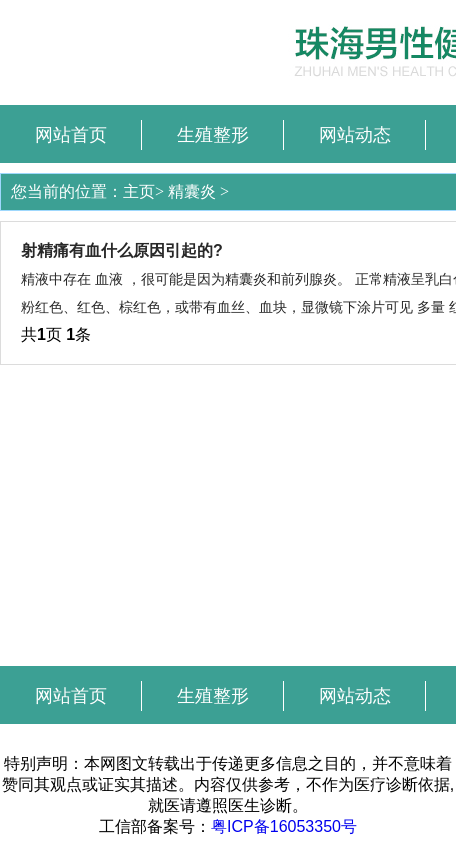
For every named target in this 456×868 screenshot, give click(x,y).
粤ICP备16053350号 (284, 826)
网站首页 (71, 135)
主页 (139, 191)
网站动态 (355, 135)
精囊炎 (192, 191)
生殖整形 (213, 135)
